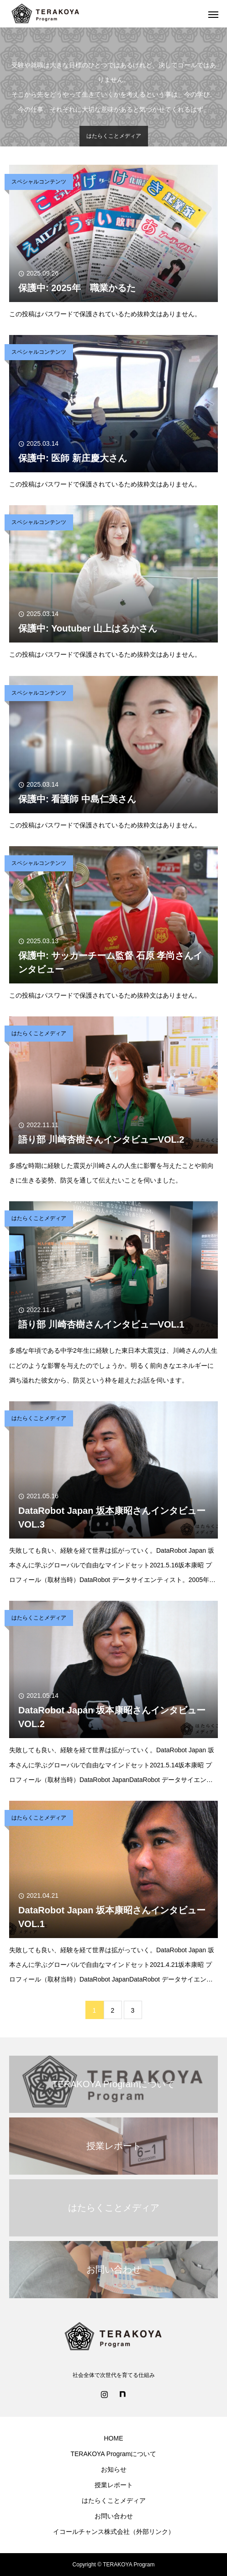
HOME (113, 2438)
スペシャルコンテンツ (38, 181)
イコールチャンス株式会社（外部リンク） (113, 2531)
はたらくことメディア (38, 1033)
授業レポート (114, 2485)
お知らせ (114, 2469)
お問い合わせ (114, 2516)
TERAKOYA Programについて (113, 2453)
